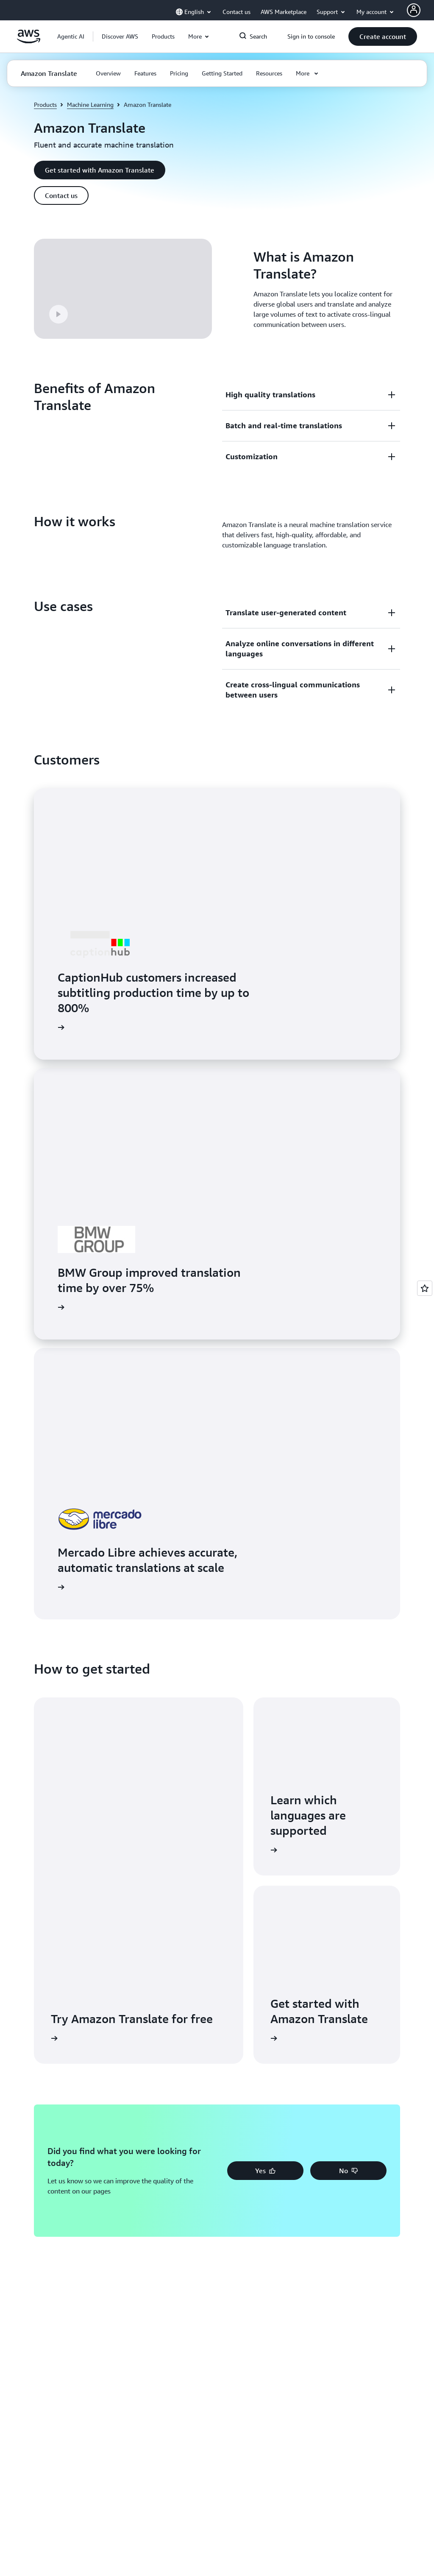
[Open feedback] (424, 1288)
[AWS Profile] (413, 10)
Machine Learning (90, 104)
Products (45, 104)
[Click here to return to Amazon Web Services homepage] (28, 41)
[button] (120, 36)
